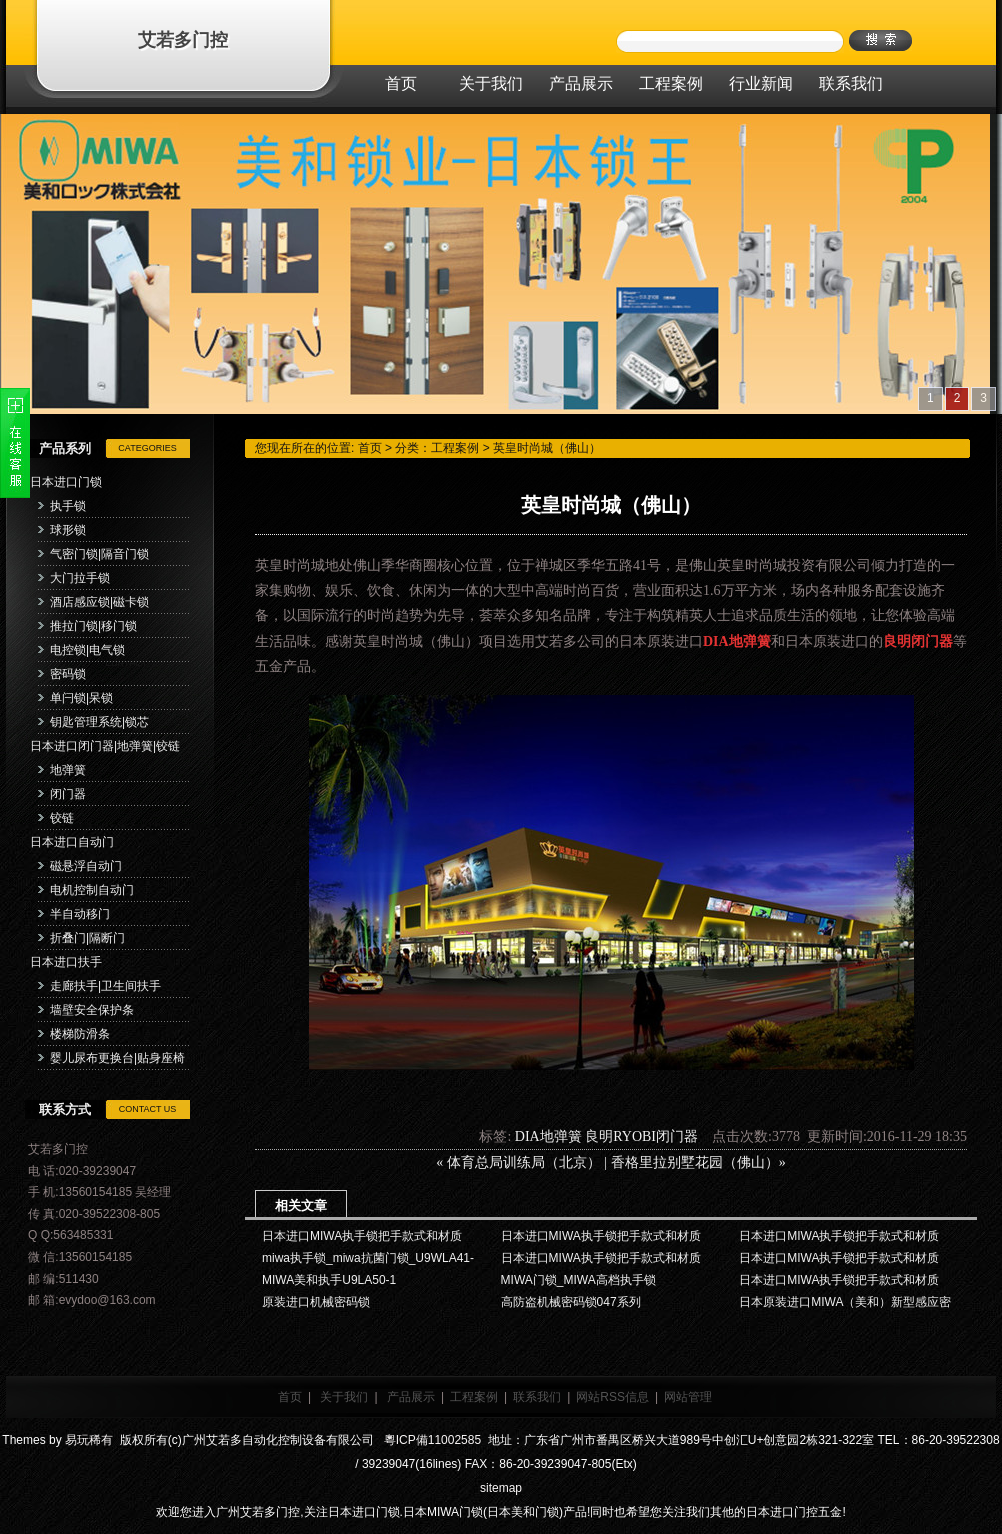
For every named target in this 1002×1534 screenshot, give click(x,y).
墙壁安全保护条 (92, 1010)
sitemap (501, 1488)
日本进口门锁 (66, 482)
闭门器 (68, 794)
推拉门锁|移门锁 (93, 626)
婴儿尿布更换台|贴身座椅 (117, 1058)
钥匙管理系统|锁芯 (99, 722)
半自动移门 (80, 914)
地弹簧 (68, 770)
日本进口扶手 (66, 962)
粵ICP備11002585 (430, 1440)
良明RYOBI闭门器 (641, 1136)
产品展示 (411, 1397)
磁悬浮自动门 (86, 866)
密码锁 (68, 674)
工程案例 (455, 448)
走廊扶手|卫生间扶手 (105, 986)
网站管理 (688, 1397)
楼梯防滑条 (80, 1034)
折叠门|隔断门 (87, 938)
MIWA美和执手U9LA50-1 (329, 1280)
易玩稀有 (89, 1440)
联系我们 (537, 1397)
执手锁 (68, 506)
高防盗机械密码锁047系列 (571, 1302)
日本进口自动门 (72, 842)
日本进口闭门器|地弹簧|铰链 (105, 746)
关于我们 (344, 1397)
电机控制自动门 (92, 890)
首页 (370, 448)
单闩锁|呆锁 (81, 698)
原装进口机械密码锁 (316, 1302)
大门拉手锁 (80, 578)
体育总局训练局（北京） (524, 1162)
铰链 (62, 818)
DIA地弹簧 (548, 1136)
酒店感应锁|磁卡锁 (99, 602)
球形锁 (68, 530)
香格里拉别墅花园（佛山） (695, 1162)
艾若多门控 (183, 40)
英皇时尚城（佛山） (547, 448)
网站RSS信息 (612, 1397)
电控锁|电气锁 (87, 650)
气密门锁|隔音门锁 (99, 554)
